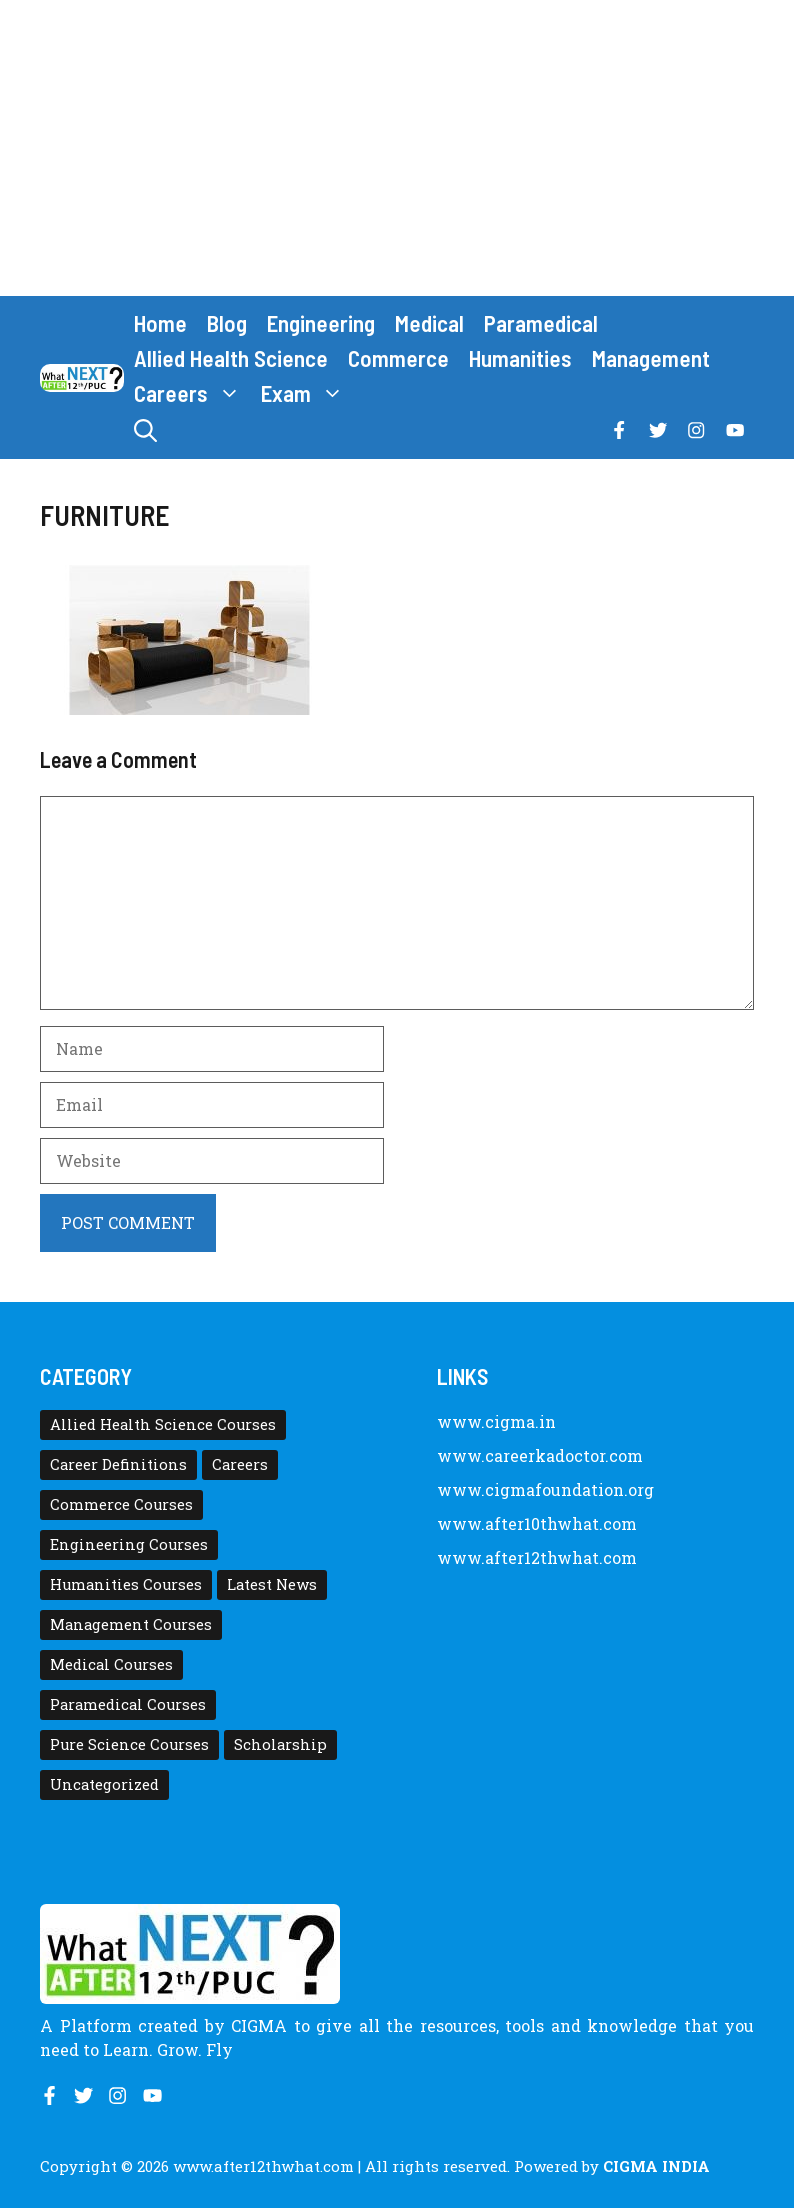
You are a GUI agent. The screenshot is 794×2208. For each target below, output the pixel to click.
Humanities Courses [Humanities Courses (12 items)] (126, 1584)
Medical (429, 323)
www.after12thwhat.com (537, 1557)
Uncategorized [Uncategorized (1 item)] (104, 1784)
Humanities (520, 358)
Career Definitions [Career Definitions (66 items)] (118, 1464)
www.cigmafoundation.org (545, 1489)
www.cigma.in (496, 1421)
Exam (307, 393)
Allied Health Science (231, 358)
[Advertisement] (397, 148)
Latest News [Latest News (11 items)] (272, 1584)
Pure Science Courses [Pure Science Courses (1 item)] (129, 1744)
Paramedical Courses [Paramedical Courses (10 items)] (128, 1704)
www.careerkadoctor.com (540, 1455)
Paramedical (541, 323)
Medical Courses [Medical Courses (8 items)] (111, 1664)
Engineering (321, 323)
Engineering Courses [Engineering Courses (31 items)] (129, 1544)
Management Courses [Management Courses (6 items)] (131, 1624)
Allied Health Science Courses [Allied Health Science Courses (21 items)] (163, 1424)
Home (160, 323)
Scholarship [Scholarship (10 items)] (280, 1744)
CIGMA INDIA (656, 2166)
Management (651, 358)
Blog (227, 323)
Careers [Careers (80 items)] (240, 1464)
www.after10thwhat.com (537, 1523)
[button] (145, 430)
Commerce (398, 358)
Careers (192, 393)
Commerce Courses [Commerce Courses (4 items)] (121, 1504)
